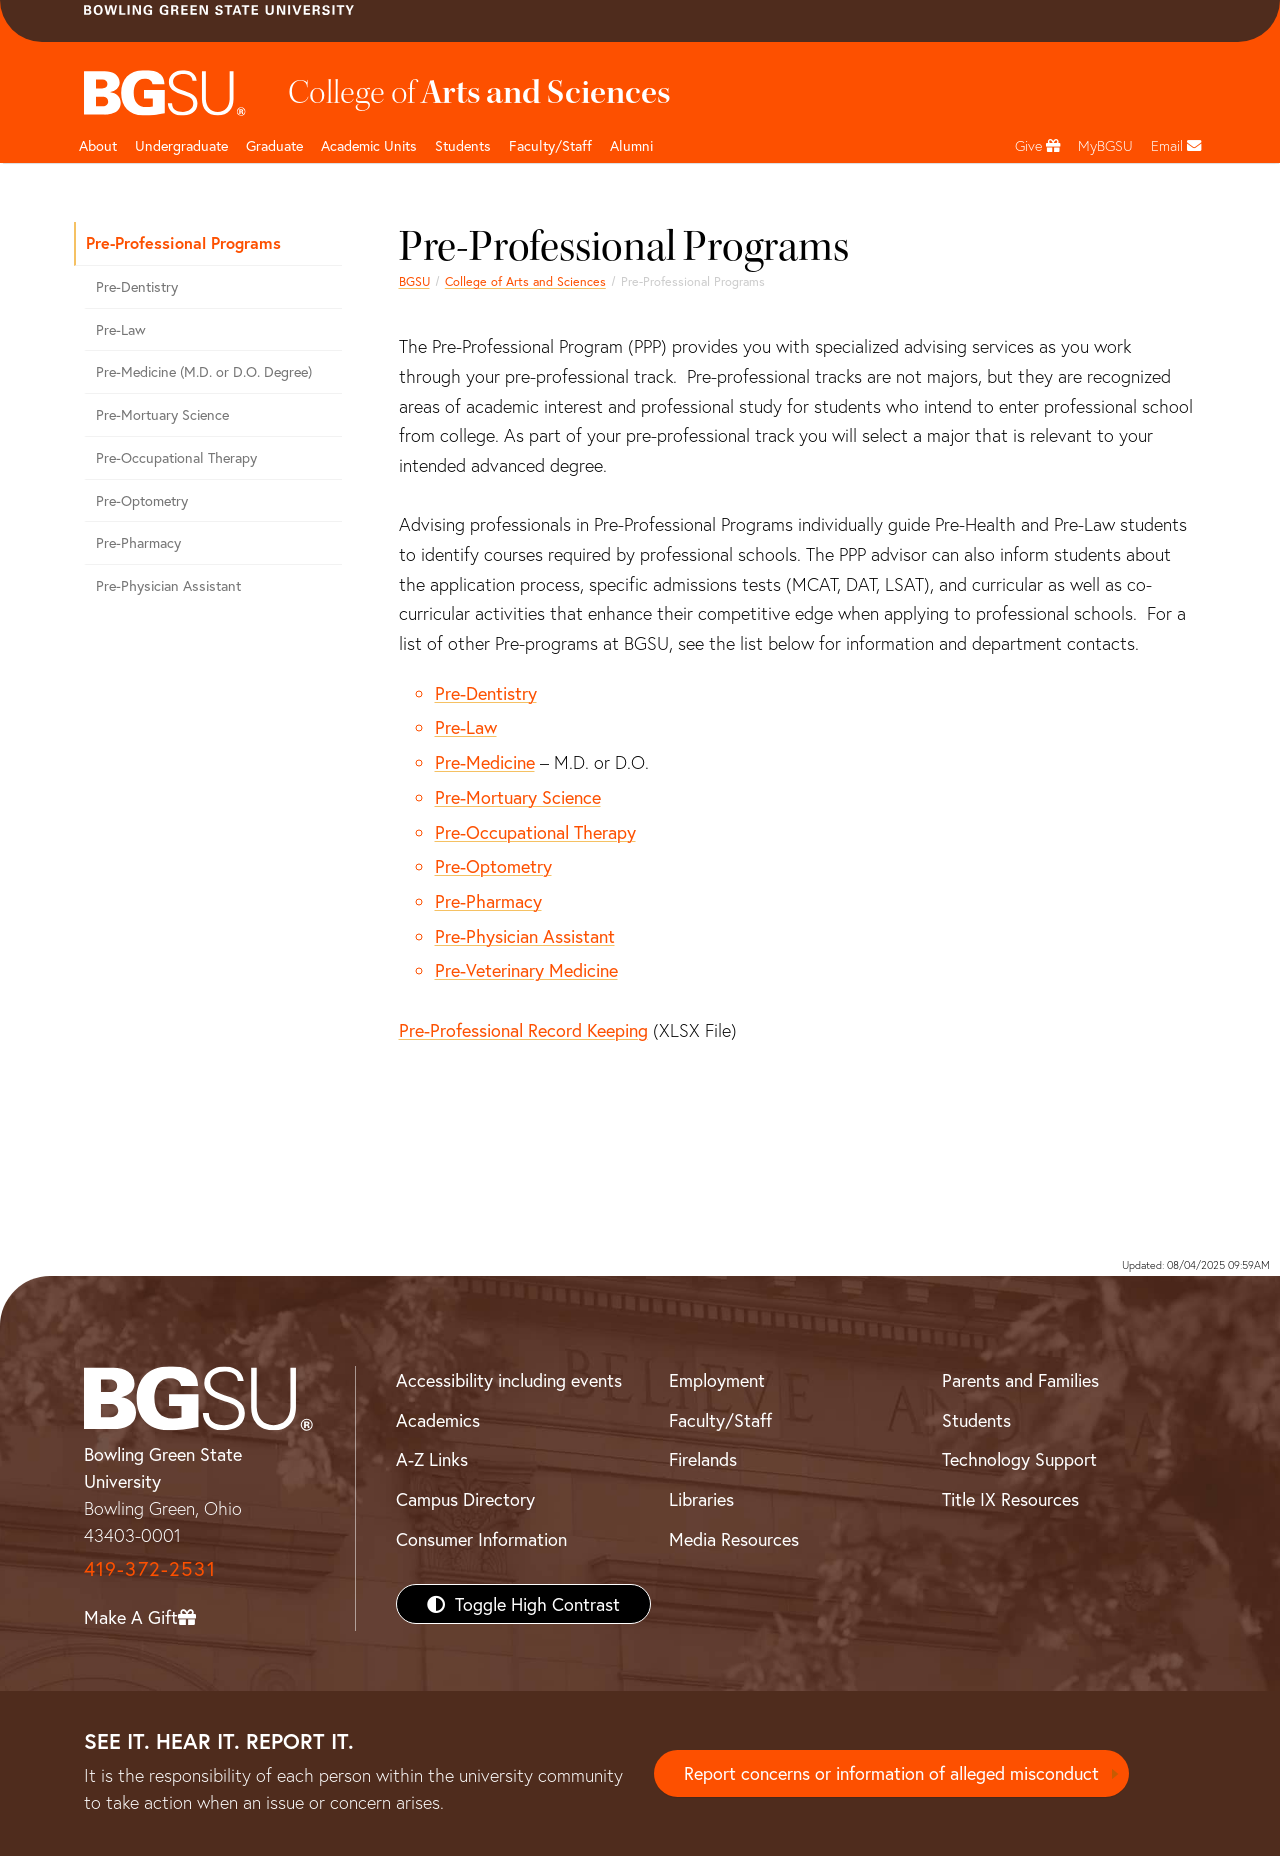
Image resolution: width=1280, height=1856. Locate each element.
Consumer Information (481, 1539)
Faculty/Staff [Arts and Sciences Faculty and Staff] (550, 145)
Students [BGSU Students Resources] (976, 1420)
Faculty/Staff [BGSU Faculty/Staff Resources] (720, 1420)
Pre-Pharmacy (488, 901)
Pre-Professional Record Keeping (523, 1030)
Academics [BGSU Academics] (438, 1420)
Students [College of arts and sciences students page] (463, 145)
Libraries (701, 1499)
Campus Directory (465, 1499)
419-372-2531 (150, 1568)
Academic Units (369, 145)
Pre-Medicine (485, 762)
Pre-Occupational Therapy (535, 832)
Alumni (631, 145)
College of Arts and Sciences (525, 281)
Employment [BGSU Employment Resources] (717, 1380)
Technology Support (1019, 1459)
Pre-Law (466, 727)
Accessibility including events (509, 1380)
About (98, 145)
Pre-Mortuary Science (518, 797)
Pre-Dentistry (486, 693)
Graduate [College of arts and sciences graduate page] (274, 145)
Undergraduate (181, 145)
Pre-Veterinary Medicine (526, 970)
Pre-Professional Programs (183, 242)
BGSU (414, 281)
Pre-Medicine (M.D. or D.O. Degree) (204, 371)
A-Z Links (432, 1459)
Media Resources (734, 1539)
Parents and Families (1020, 1380)
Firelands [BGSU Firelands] (703, 1459)
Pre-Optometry (493, 866)
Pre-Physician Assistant (525, 936)
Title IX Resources (1010, 1499)
